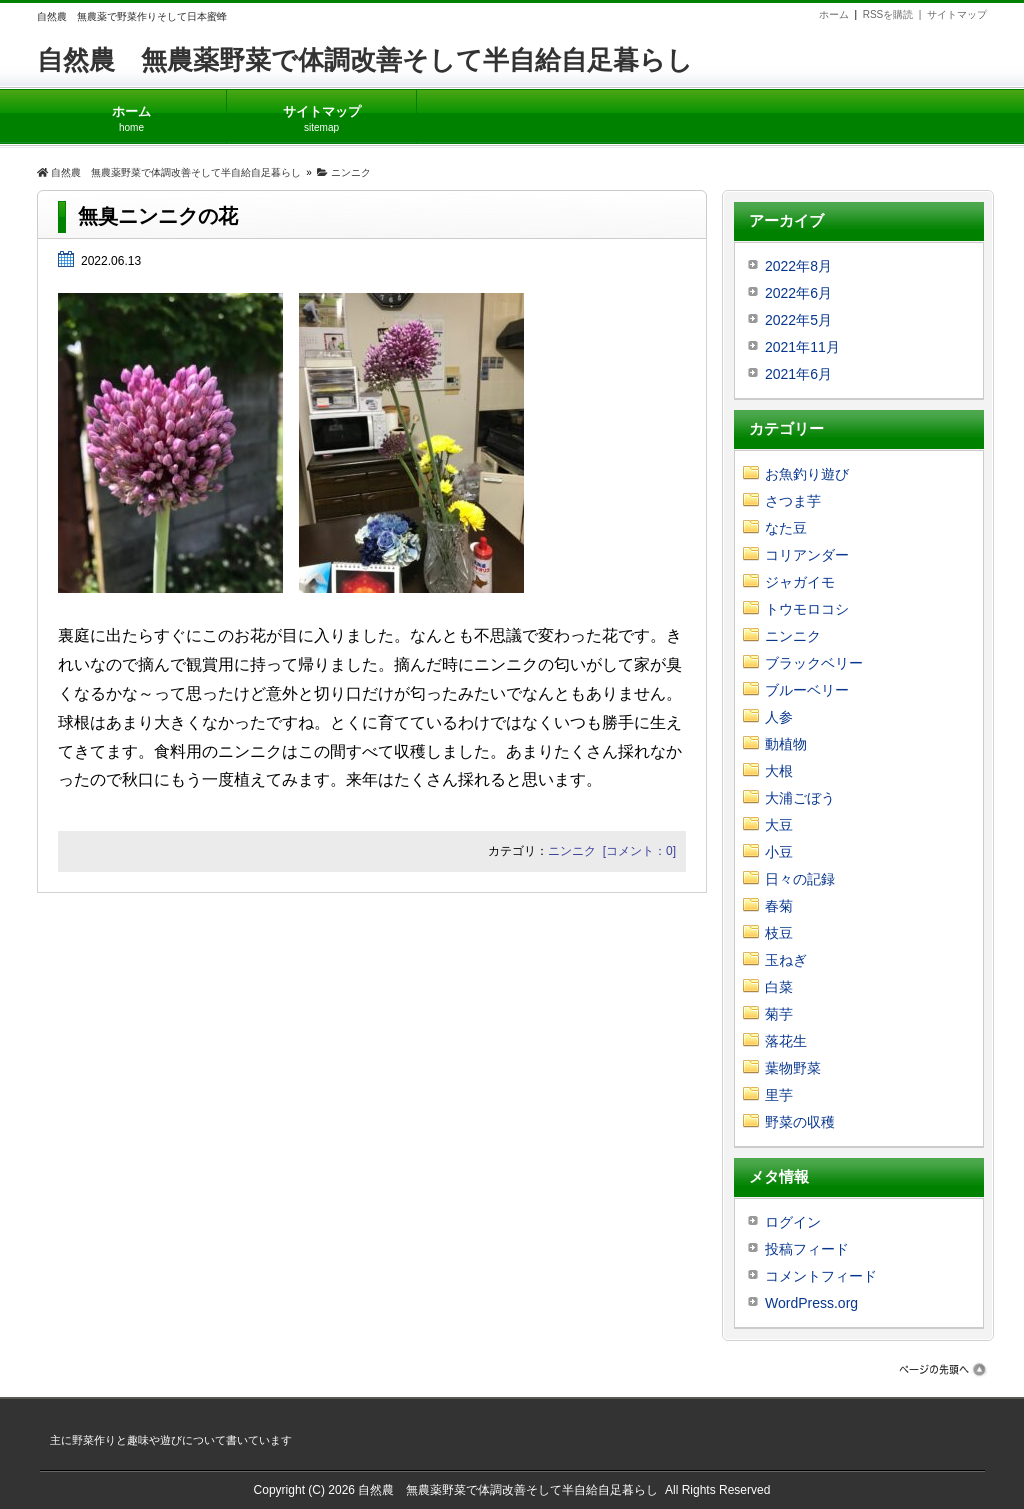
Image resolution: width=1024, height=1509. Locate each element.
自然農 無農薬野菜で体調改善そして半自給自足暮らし (365, 60)
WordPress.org (811, 1303)
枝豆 (779, 933)
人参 (779, 717)
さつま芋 (793, 501)
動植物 (786, 744)
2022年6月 (798, 293)
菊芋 (779, 1014)
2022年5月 (798, 320)
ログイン (793, 1222)
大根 (779, 771)
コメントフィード (821, 1276)
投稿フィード (807, 1249)
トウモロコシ (807, 609)
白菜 (779, 987)
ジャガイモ (800, 582)
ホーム (834, 14)
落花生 (786, 1041)
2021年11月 (802, 347)
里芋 (779, 1095)
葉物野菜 (793, 1068)
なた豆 (786, 528)
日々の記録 (800, 879)
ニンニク (572, 851)
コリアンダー (807, 555)
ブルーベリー (807, 690)
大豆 (779, 825)
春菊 (779, 906)
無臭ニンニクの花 (158, 216)
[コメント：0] (639, 851)
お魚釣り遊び (807, 474)
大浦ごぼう (800, 798)
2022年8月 (798, 266)
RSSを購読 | (895, 14)
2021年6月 (798, 374)
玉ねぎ (786, 960)
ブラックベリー (814, 663)
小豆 (779, 852)
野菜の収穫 (800, 1122)
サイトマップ (957, 14)
